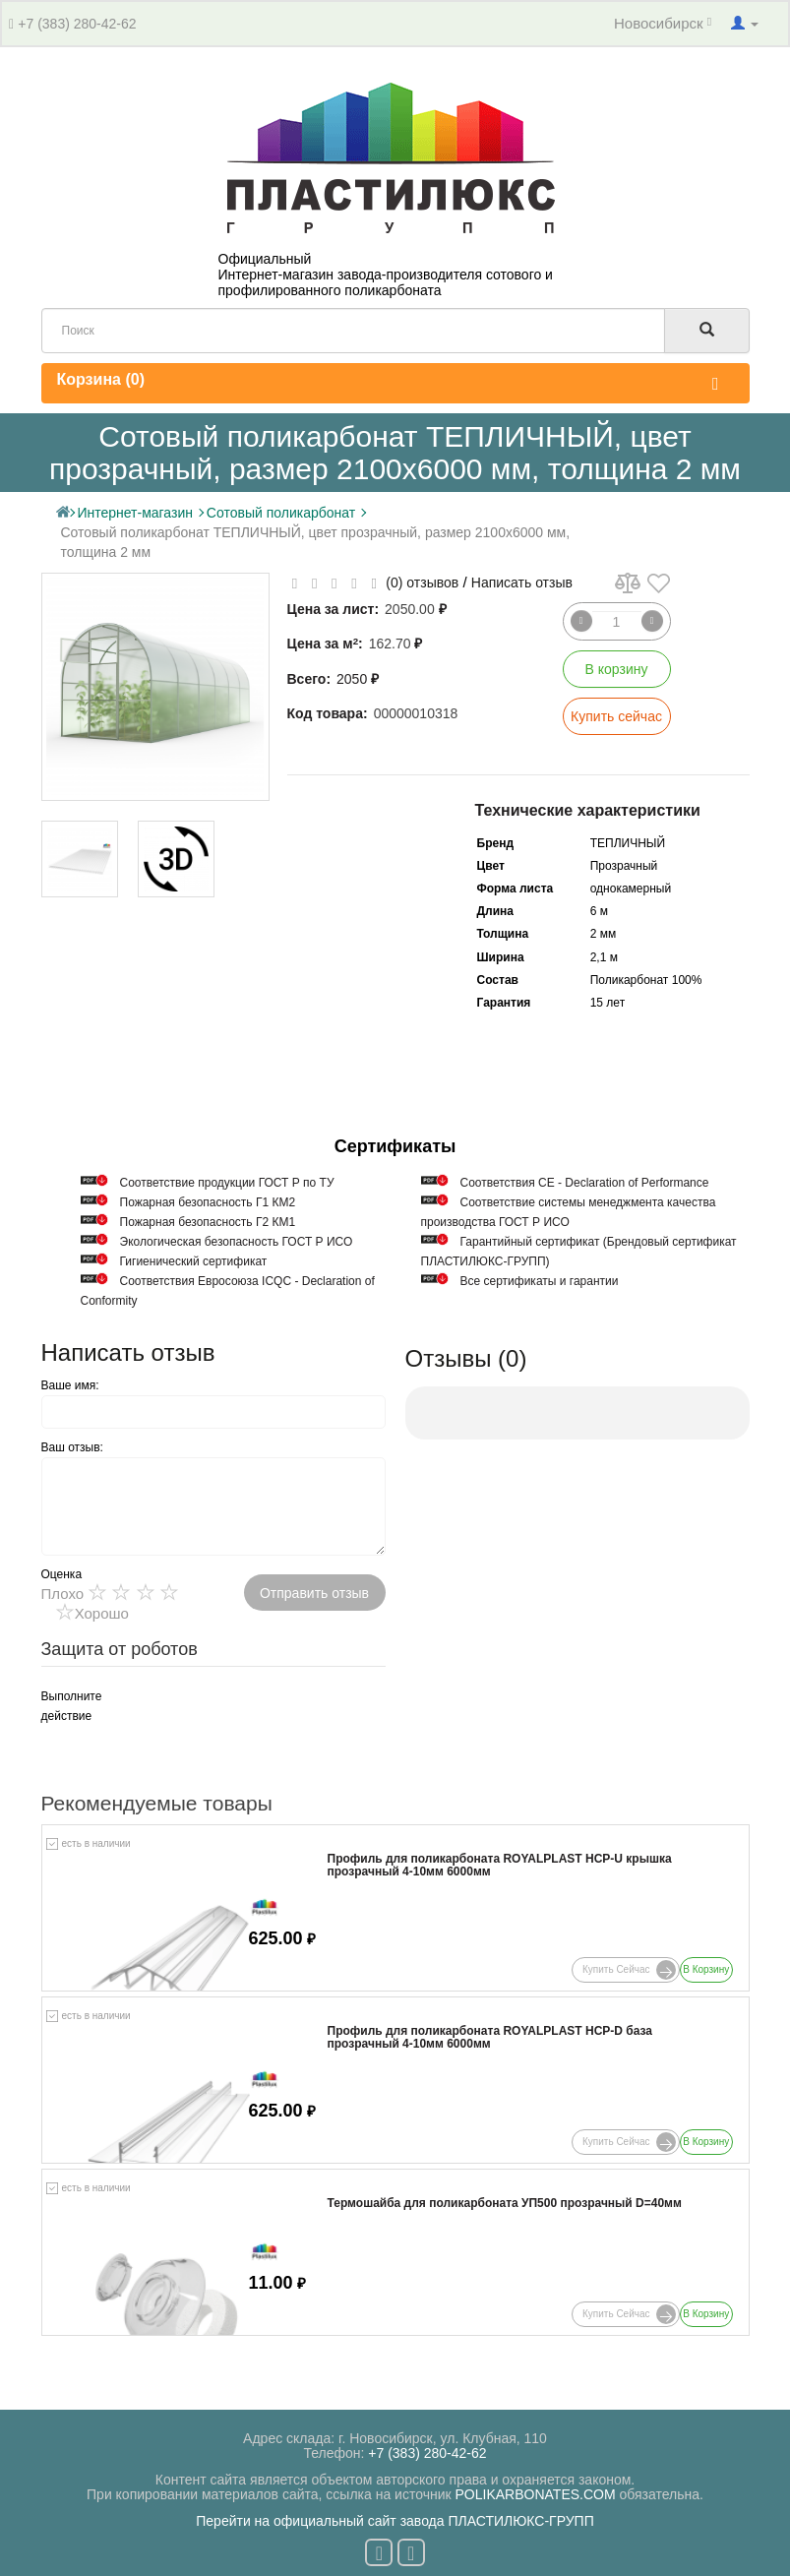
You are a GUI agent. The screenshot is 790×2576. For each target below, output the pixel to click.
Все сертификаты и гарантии (539, 1281)
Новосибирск (662, 23)
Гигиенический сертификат (194, 1261)
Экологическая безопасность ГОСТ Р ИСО (236, 1242)
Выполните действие (65, 1706)
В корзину (616, 669)
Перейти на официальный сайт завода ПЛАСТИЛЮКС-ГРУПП (394, 2521)
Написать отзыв (522, 582)
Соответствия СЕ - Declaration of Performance (584, 1183)
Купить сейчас (616, 716)
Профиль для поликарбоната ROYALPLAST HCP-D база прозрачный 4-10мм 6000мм (490, 2038)
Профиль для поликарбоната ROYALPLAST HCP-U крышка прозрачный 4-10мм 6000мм (500, 1865)
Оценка (62, 1574)
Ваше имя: (70, 1385)
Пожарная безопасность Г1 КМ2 (208, 1202)
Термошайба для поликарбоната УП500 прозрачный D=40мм (505, 2203)
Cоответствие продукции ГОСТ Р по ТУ (227, 1183)
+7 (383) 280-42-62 (77, 23)
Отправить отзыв (314, 1593)
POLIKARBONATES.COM (536, 2494)
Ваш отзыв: (72, 1447)
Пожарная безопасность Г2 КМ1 (208, 1222)
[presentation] (252, 1725)
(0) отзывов (422, 582)
